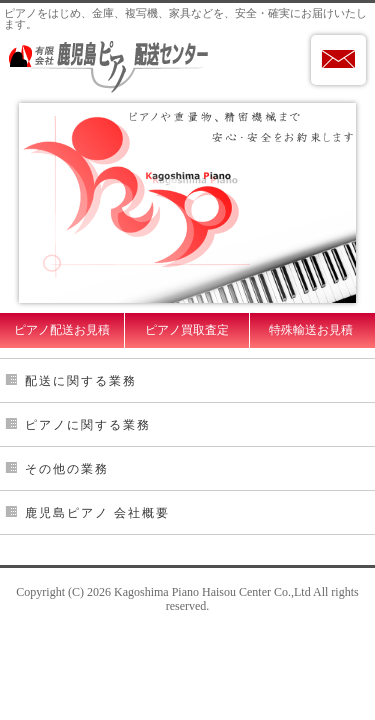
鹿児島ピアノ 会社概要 (97, 513)
